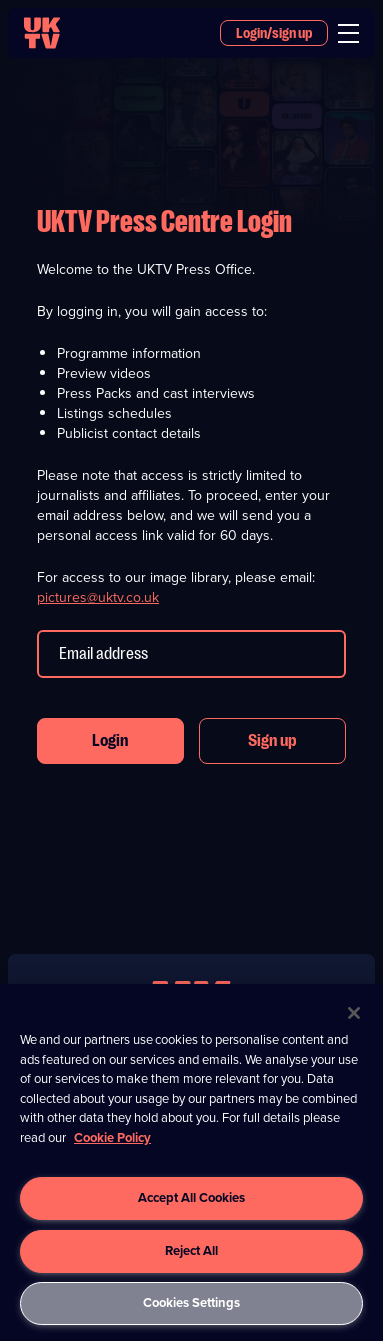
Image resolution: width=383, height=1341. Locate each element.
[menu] (348, 33)
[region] (191, 1162)
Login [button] (110, 741)
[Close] (354, 1013)
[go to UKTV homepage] (42, 33)
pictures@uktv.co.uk (98, 597)
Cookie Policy (112, 1137)
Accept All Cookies (191, 1197)
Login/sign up (274, 33)
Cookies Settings (191, 1302)
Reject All (191, 1250)
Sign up (272, 741)
